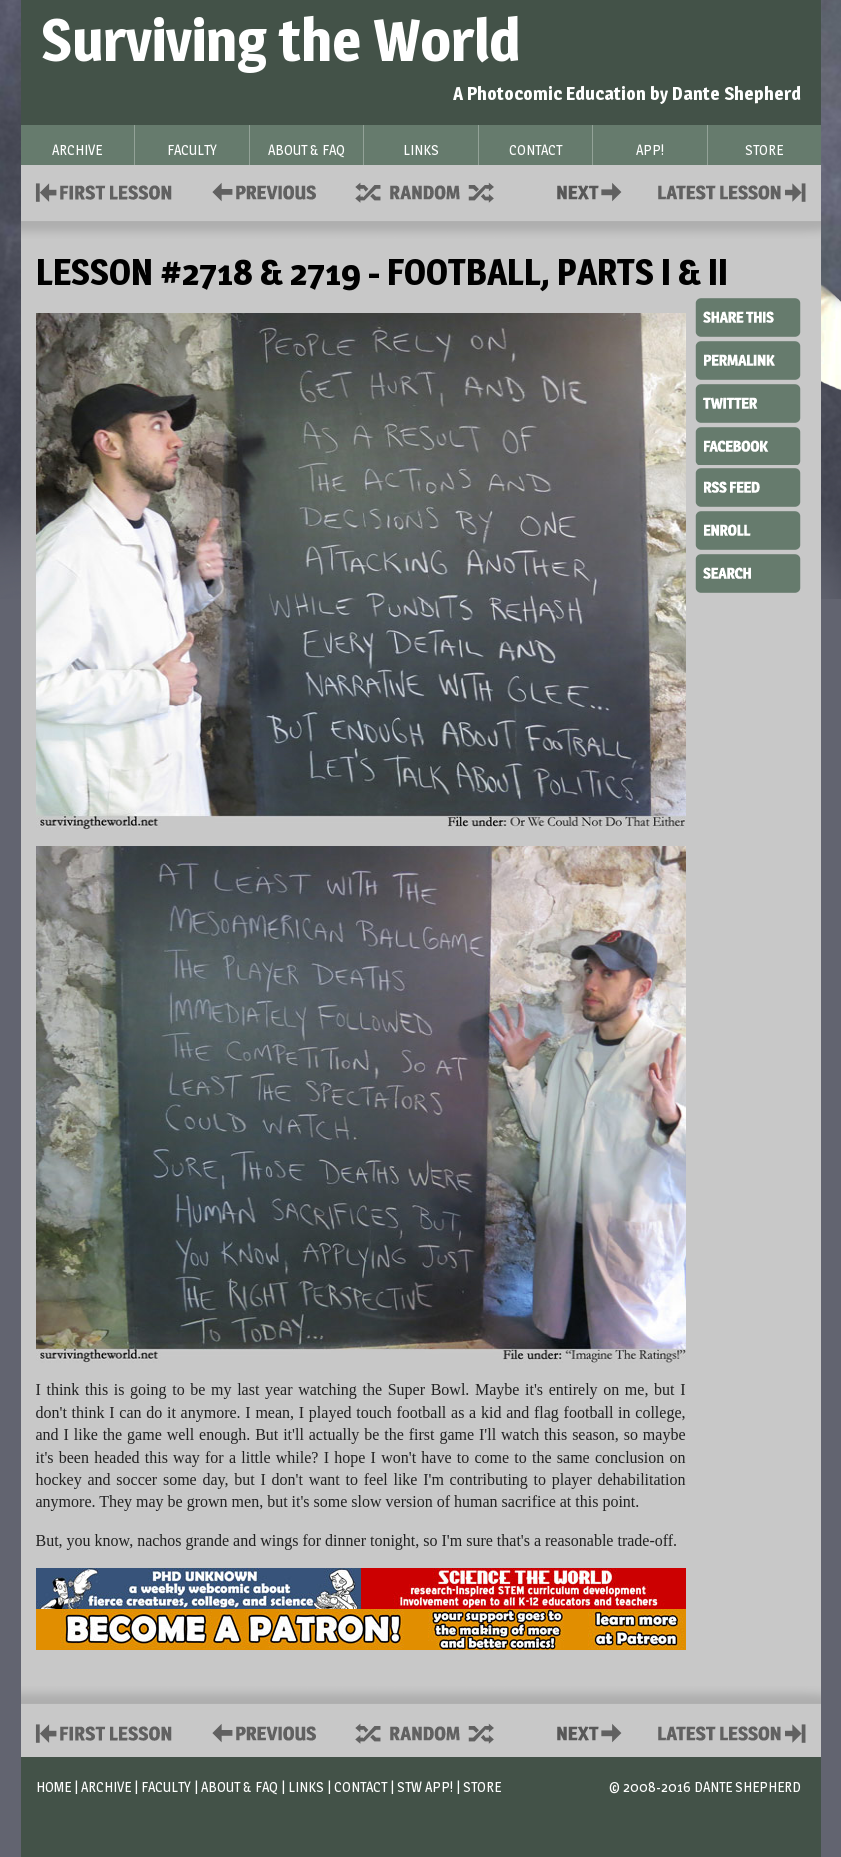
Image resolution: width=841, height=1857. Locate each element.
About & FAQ (239, 1786)
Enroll (748, 528)
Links (306, 1786)
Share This (748, 318)
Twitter (748, 402)
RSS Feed (748, 486)
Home (53, 1786)
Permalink (748, 360)
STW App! (425, 1786)
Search (748, 571)
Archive (106, 1786)
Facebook (748, 444)
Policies (260, 190)
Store (482, 1786)
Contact (593, 190)
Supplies (438, 190)
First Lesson (104, 190)
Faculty (166, 1786)
